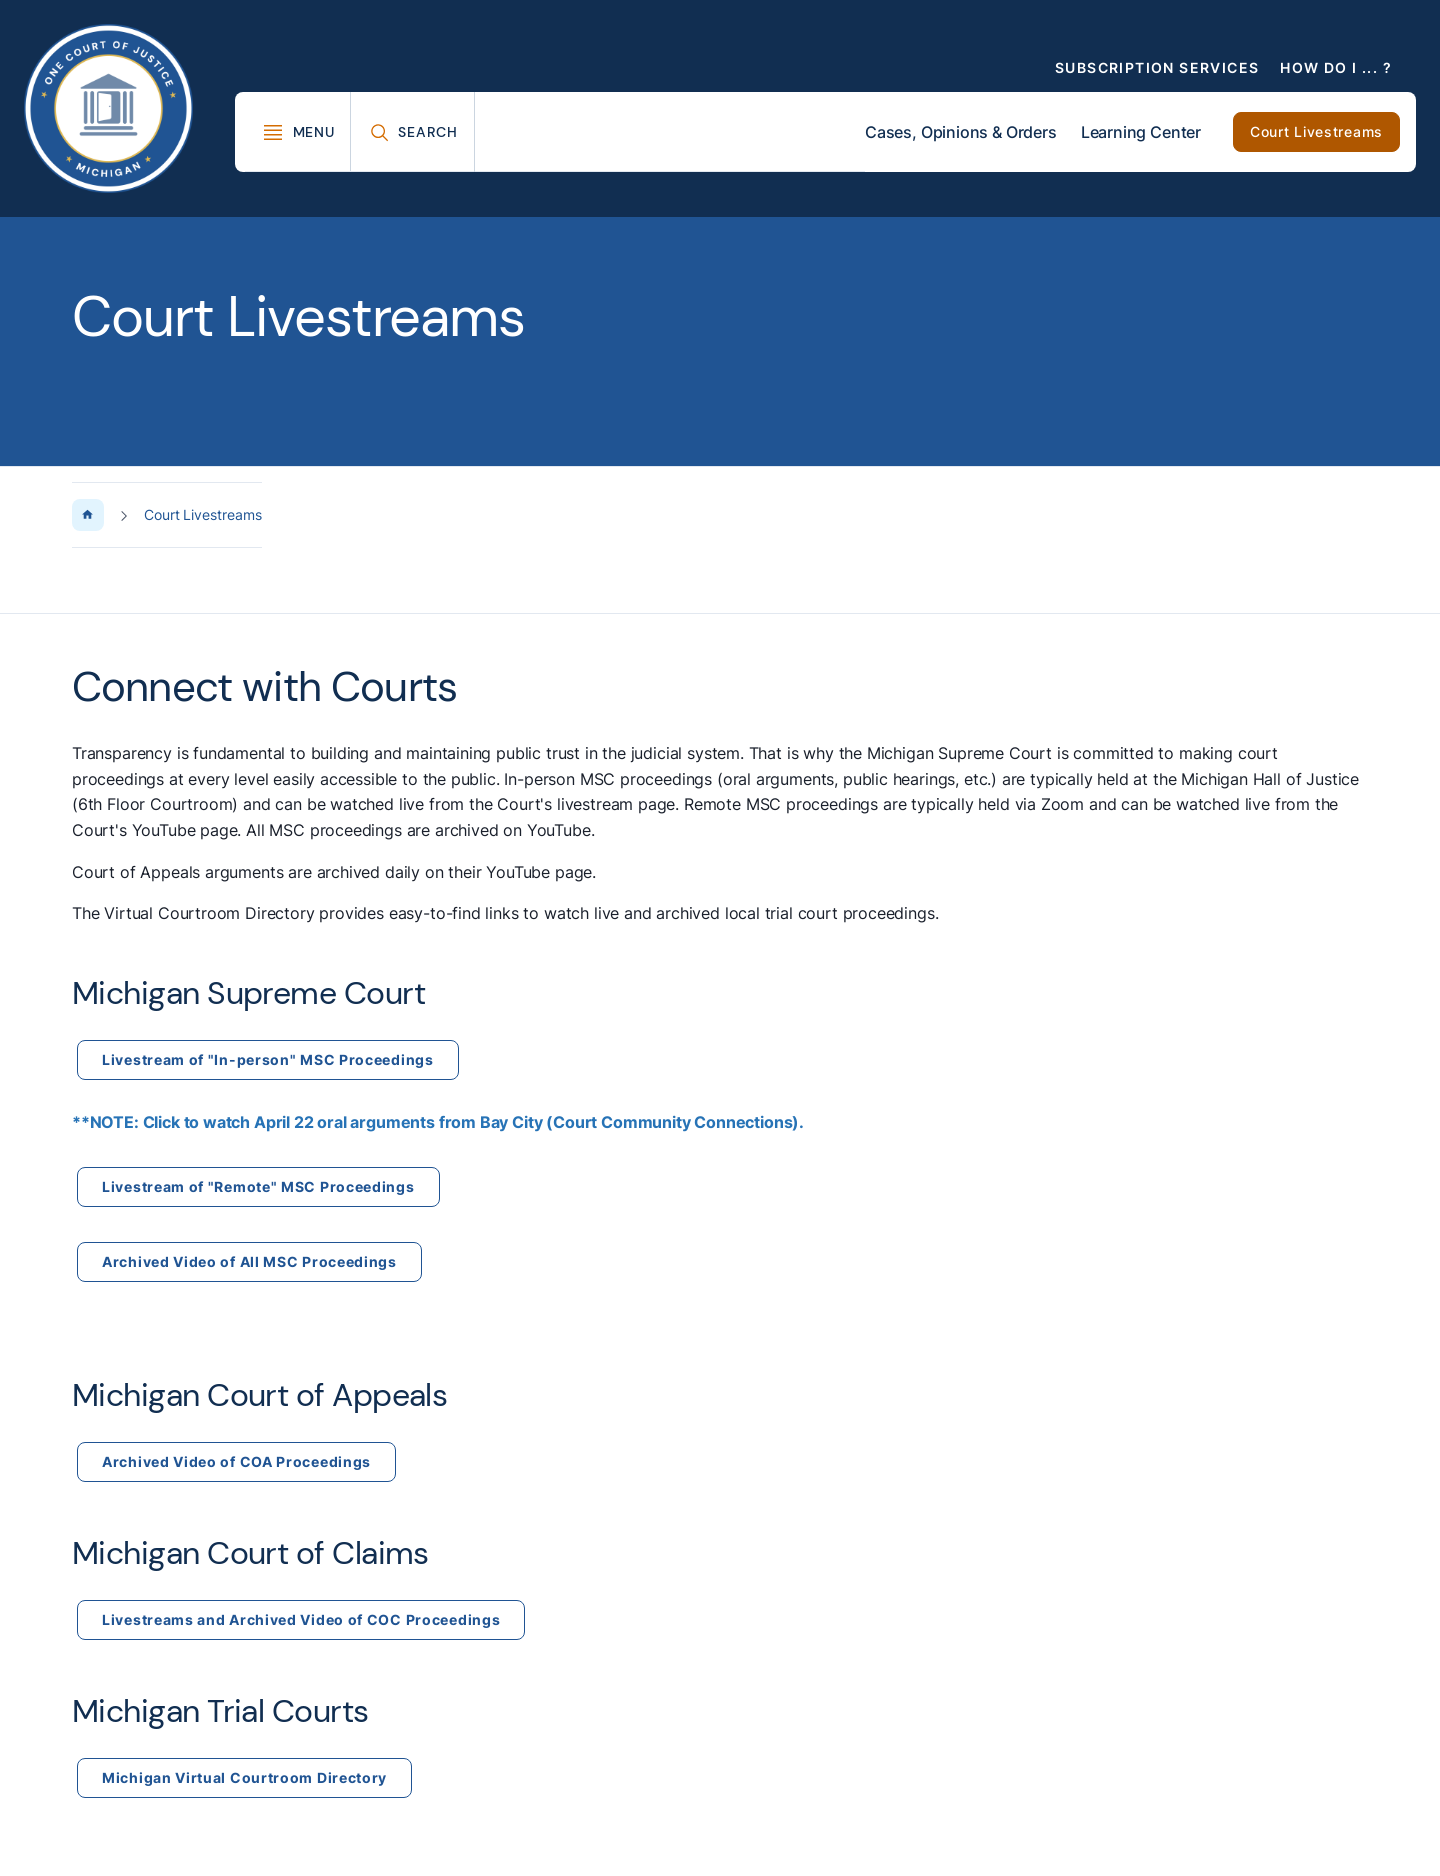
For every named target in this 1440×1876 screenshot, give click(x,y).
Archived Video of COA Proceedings (236, 1461)
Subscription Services (1157, 67)
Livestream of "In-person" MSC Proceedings (268, 1059)
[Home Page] (88, 515)
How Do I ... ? (1336, 67)
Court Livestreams (1316, 131)
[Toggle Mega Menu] (298, 132)
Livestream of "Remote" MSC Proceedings (258, 1186)
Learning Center (1141, 132)
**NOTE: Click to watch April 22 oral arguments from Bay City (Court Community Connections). (438, 1122)
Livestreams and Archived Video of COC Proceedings (301, 1619)
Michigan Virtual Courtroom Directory (244, 1777)
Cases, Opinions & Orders (961, 132)
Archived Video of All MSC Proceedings (249, 1261)
